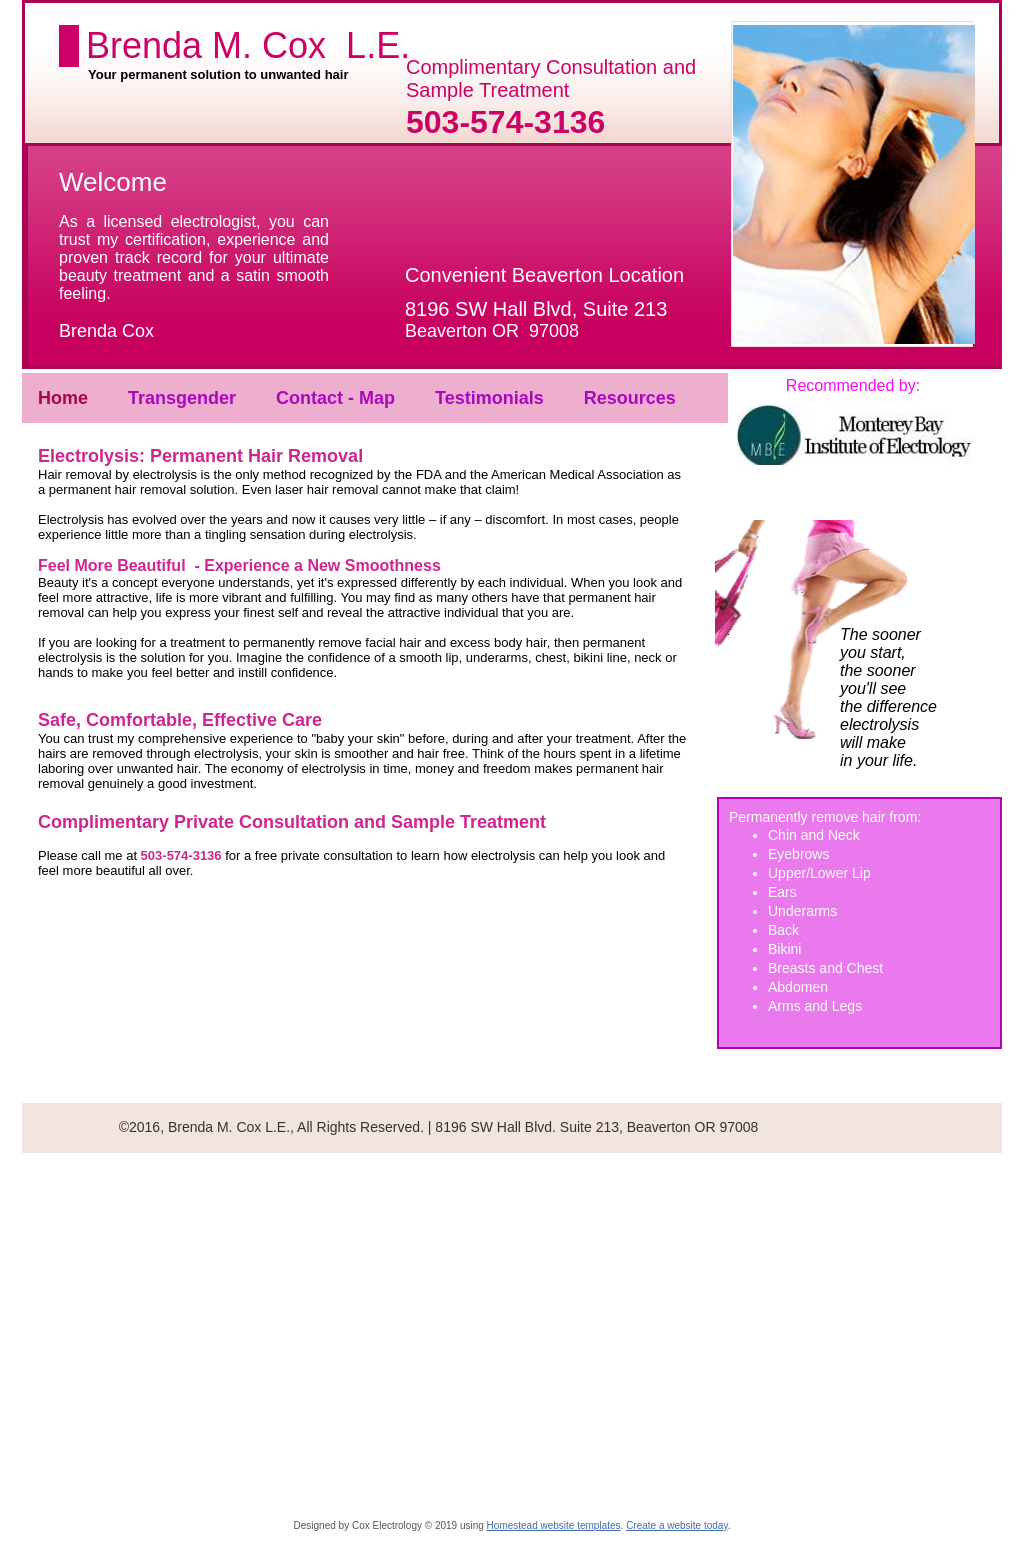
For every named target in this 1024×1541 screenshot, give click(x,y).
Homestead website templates (554, 1525)
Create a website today (677, 1525)
